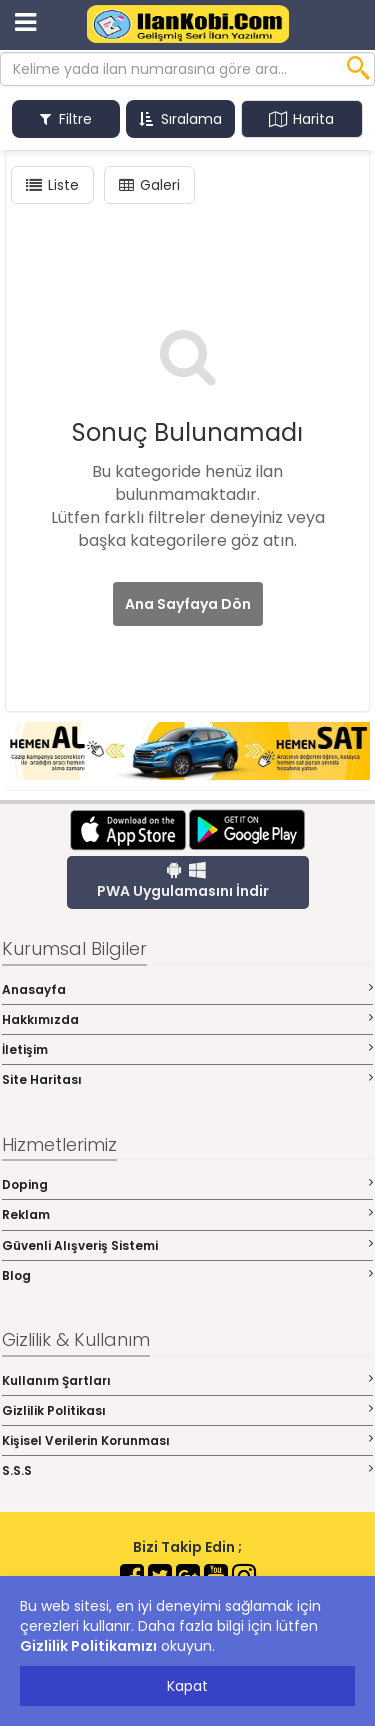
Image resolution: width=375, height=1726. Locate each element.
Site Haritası (187, 1079)
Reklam (187, 1214)
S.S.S (187, 1470)
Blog (187, 1275)
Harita (301, 119)
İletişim (187, 1049)
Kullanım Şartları (187, 1380)
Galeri (149, 185)
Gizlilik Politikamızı (88, 1646)
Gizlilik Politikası (187, 1410)
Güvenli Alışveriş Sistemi (187, 1245)
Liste (52, 185)
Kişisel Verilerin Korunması (187, 1440)
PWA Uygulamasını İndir (183, 881)
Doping (187, 1184)
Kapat (187, 1686)
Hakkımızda (187, 1019)
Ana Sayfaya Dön (188, 604)
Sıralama (180, 119)
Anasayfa (187, 989)
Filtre (66, 119)
